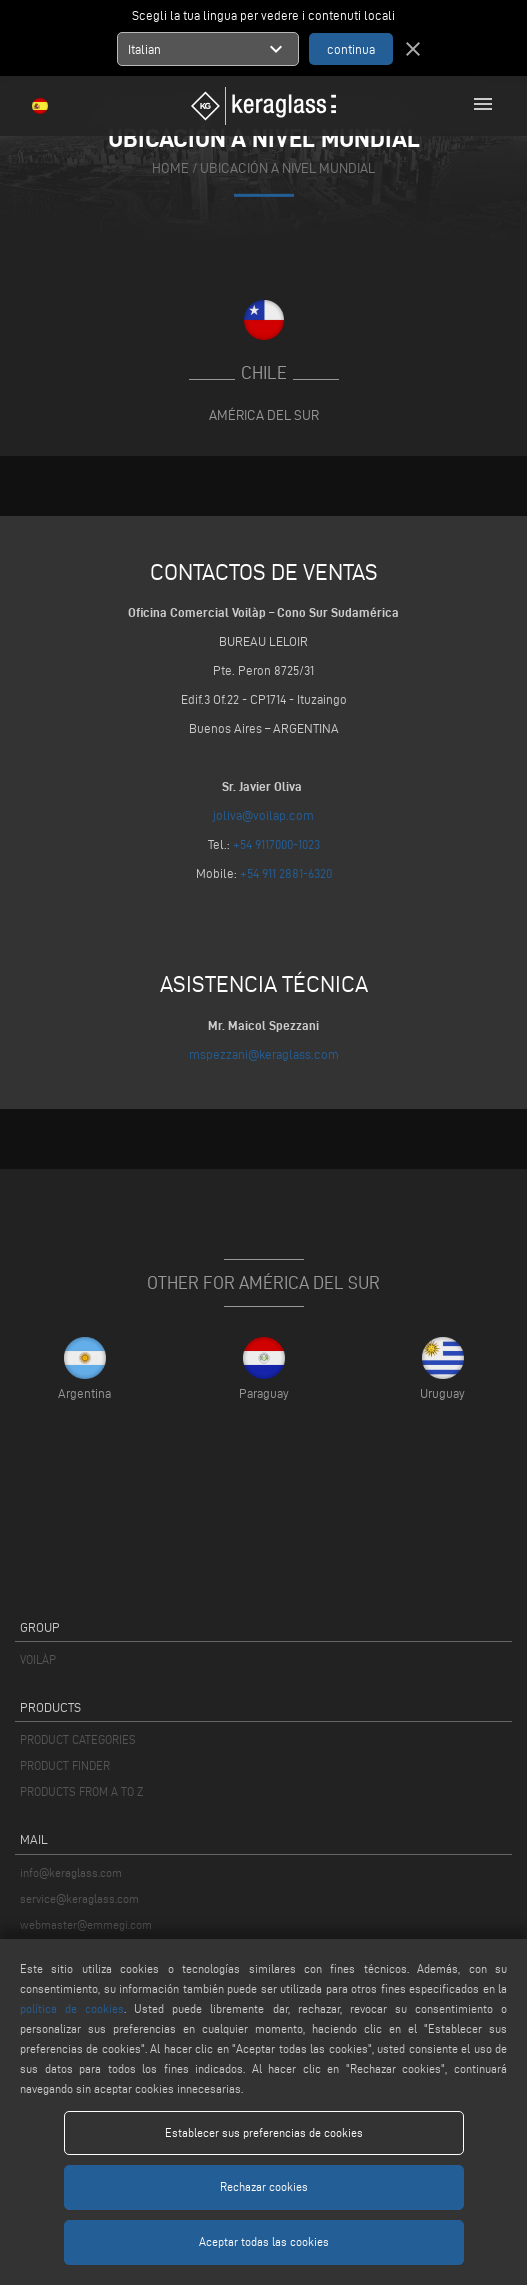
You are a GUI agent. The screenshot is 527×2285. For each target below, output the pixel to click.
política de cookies (72, 2008)
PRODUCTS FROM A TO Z (81, 1791)
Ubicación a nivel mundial (287, 168)
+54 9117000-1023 (276, 844)
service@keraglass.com (79, 1898)
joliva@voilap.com (263, 815)
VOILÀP (38, 1659)
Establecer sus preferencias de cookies (264, 2132)
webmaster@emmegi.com (86, 1924)
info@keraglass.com (71, 1872)
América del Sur (264, 415)
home (170, 168)
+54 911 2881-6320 (286, 873)
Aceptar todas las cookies (264, 2241)
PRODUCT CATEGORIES (78, 1739)
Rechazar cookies (264, 2186)
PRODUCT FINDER (65, 1765)
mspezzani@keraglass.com (264, 1054)
